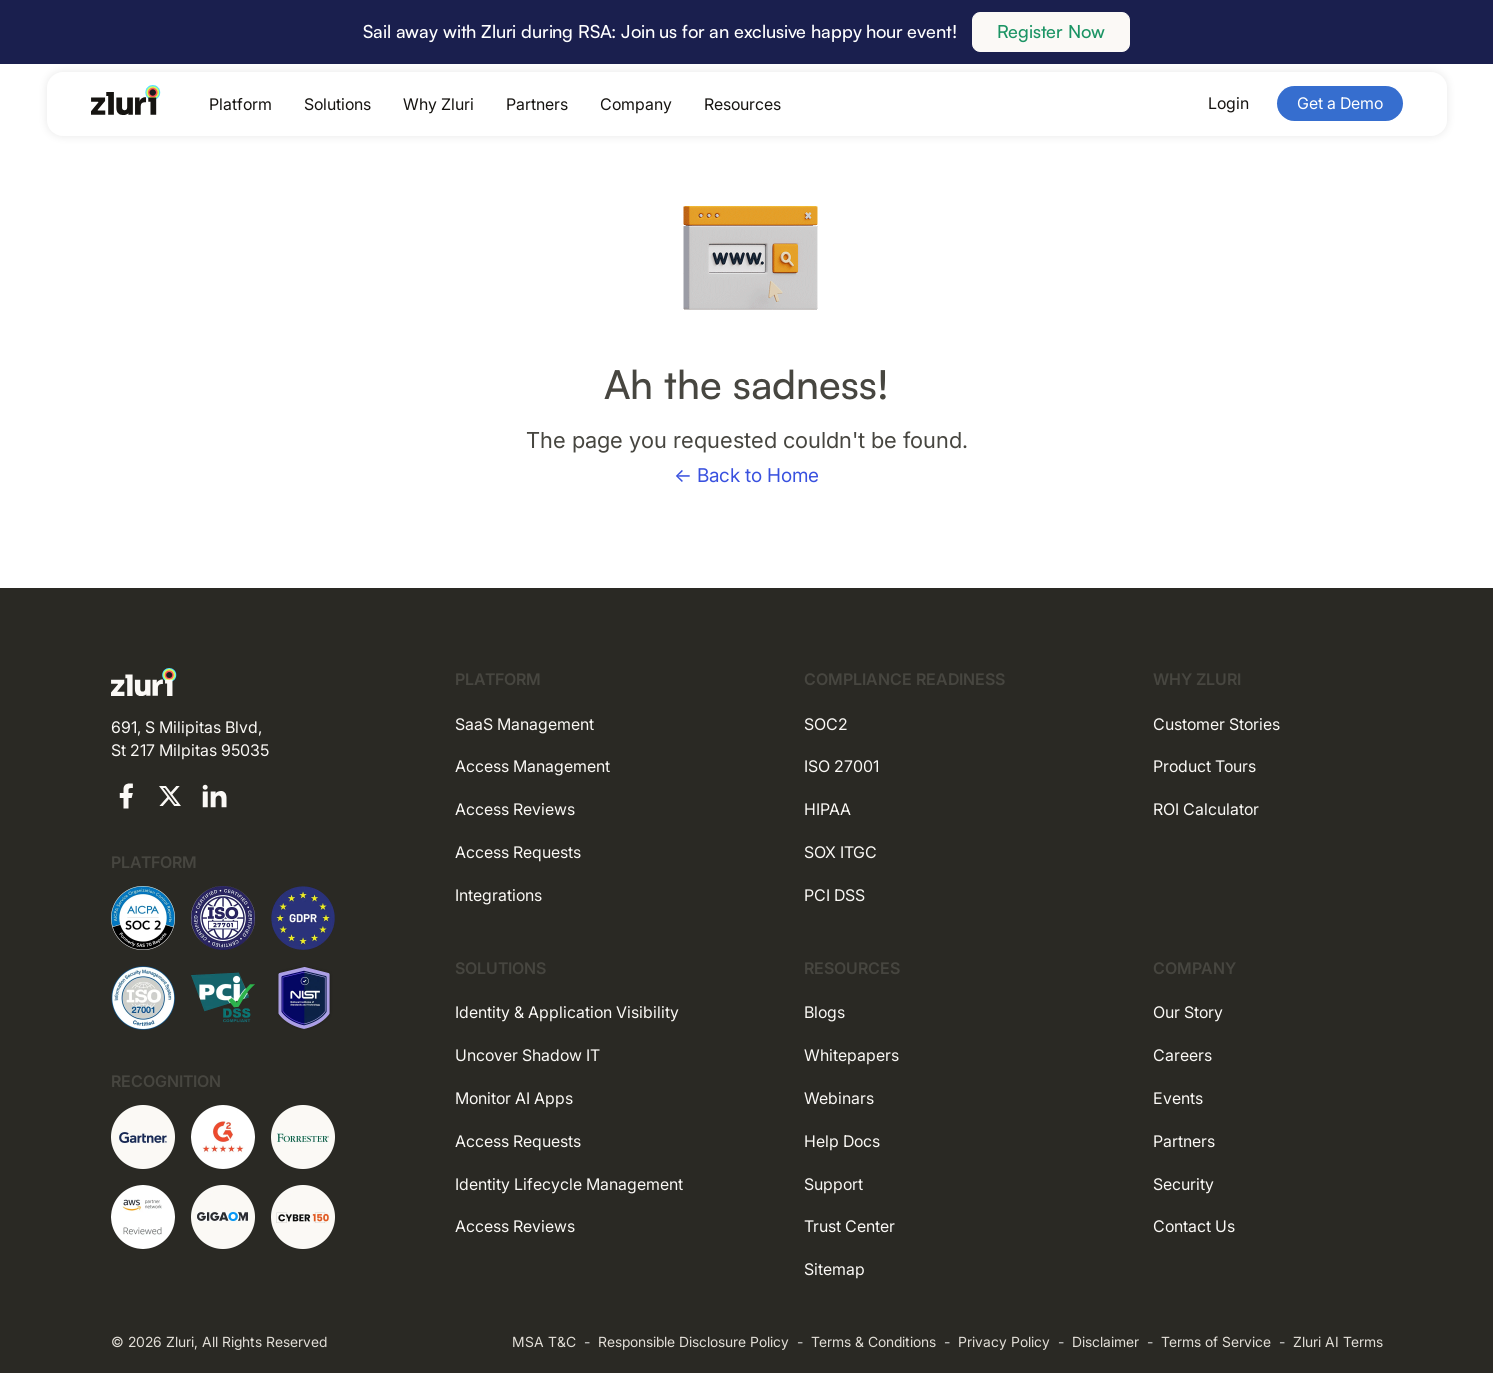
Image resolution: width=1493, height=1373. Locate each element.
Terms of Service (1216, 1341)
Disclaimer (1105, 1341)
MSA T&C (544, 1341)
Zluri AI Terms (1338, 1341)
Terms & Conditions (873, 1341)
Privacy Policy (1004, 1341)
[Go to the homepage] (126, 100)
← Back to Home (746, 475)
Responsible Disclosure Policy (693, 1341)
